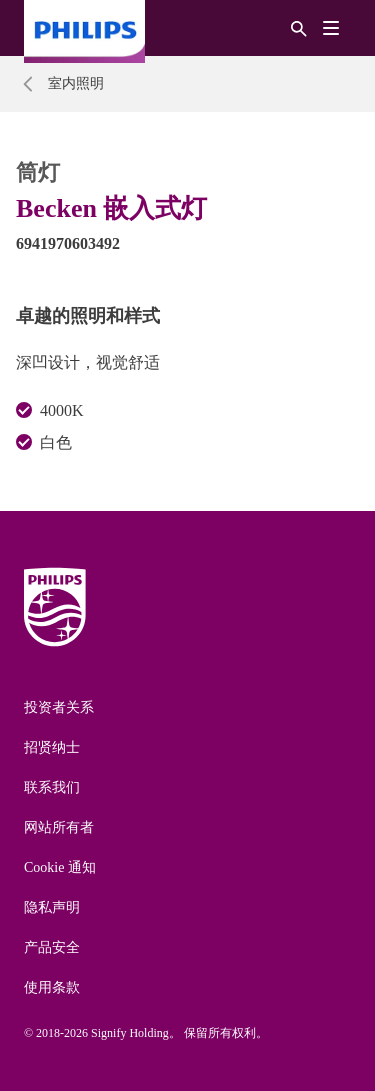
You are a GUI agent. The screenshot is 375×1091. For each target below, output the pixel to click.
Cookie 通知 (60, 867)
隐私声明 (52, 907)
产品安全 (52, 947)
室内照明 (76, 83)
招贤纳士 (52, 747)
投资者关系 (59, 707)
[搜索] (299, 27)
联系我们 (52, 787)
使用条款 (52, 987)
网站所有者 (59, 827)
